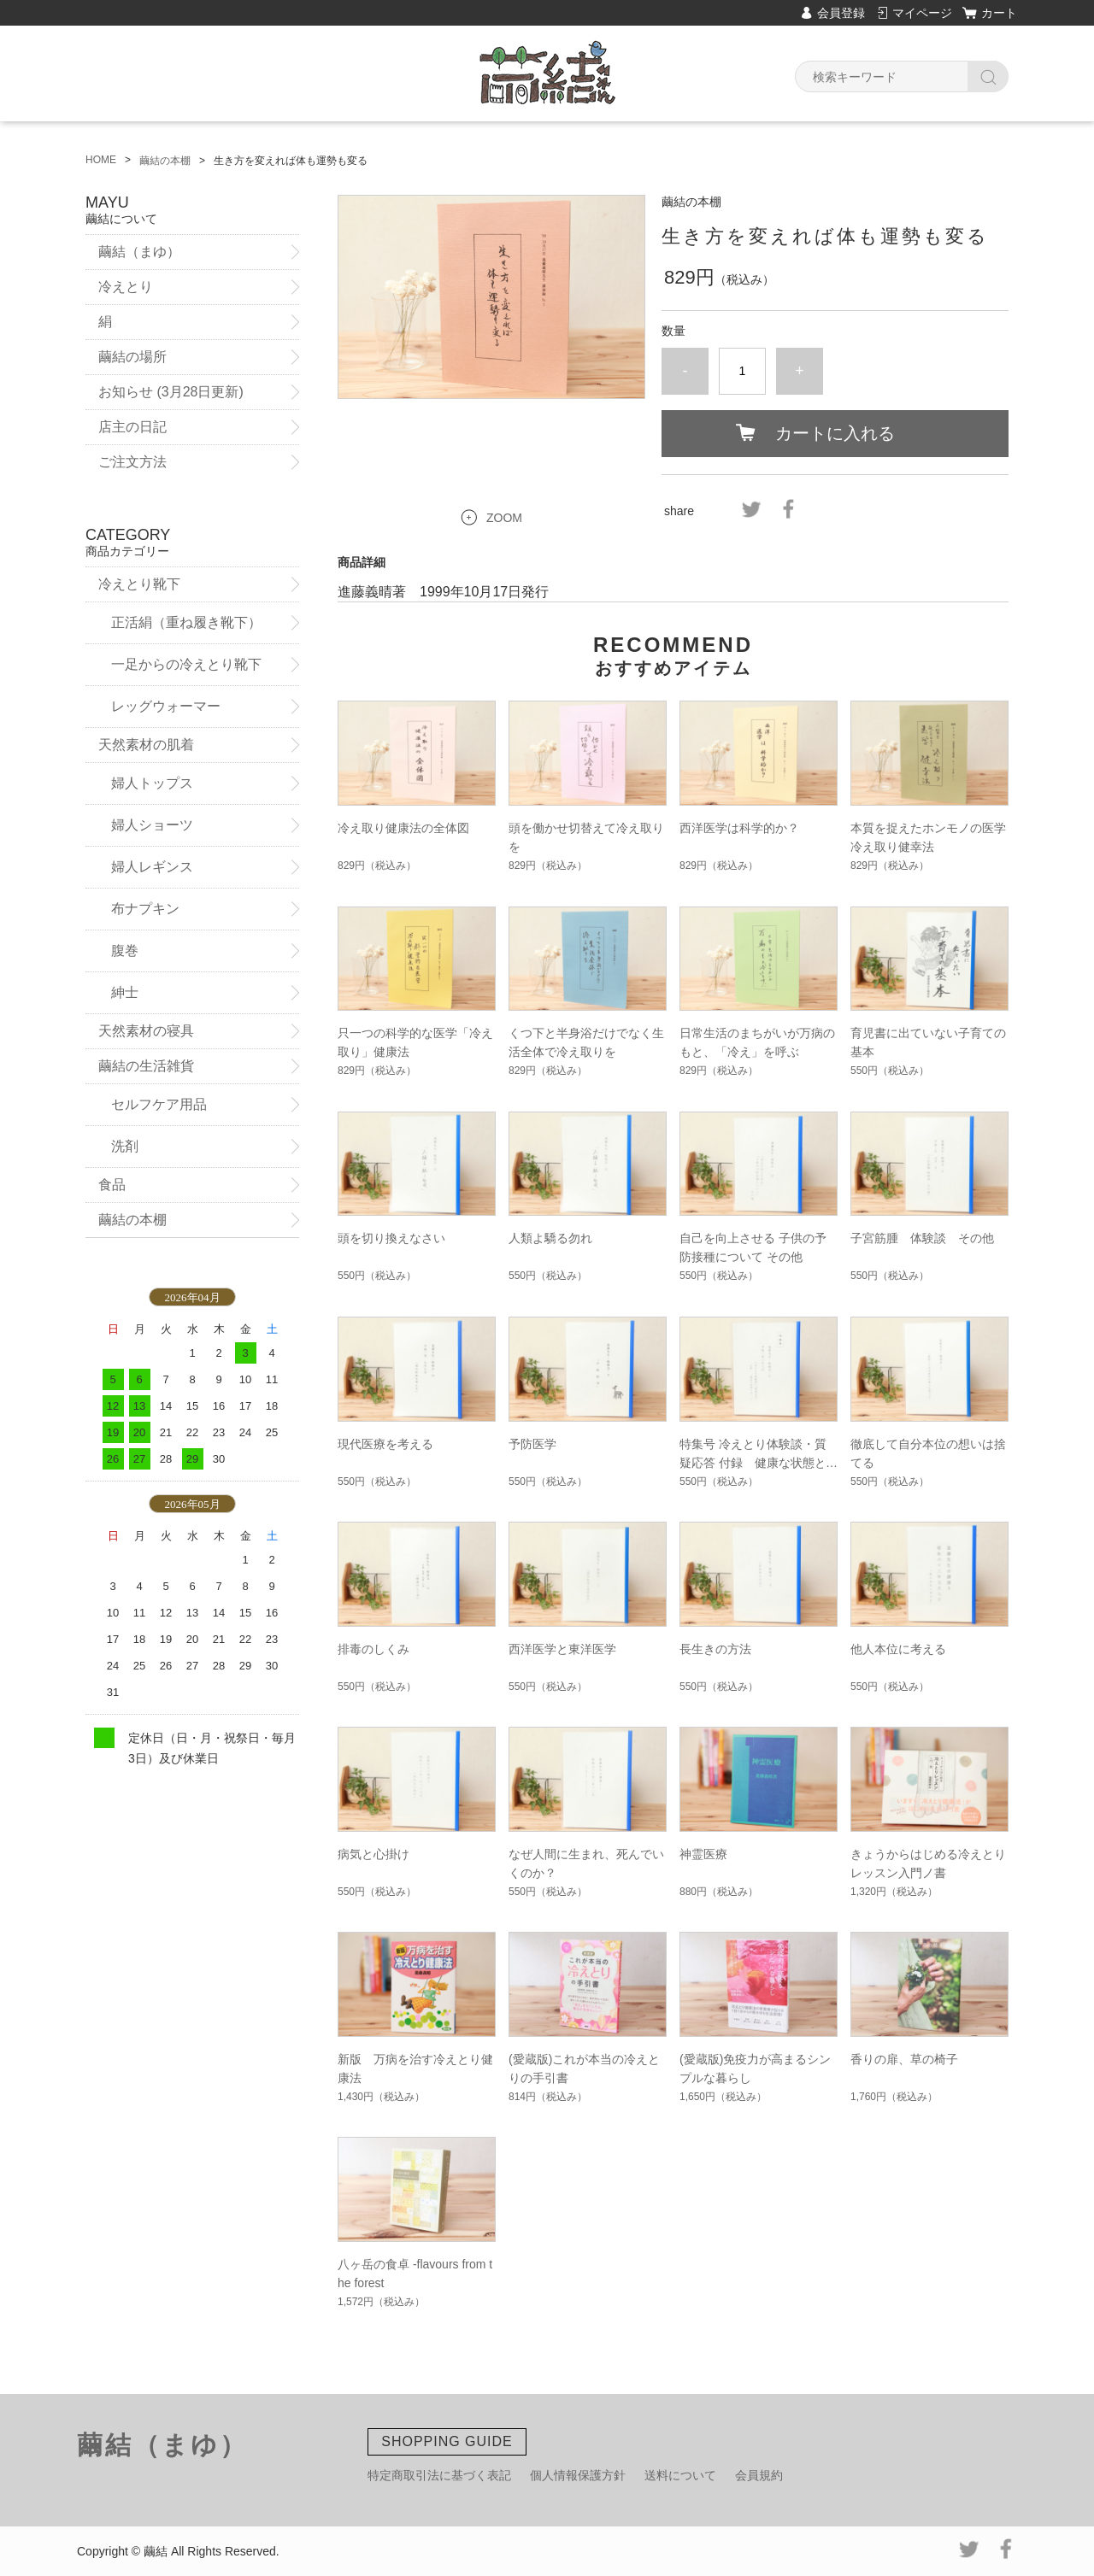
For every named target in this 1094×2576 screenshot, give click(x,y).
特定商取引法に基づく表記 (439, 2475)
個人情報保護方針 (578, 2475)
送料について (680, 2475)
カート (999, 13)
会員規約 (759, 2475)
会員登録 (841, 13)
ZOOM (504, 518)
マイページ (922, 13)
